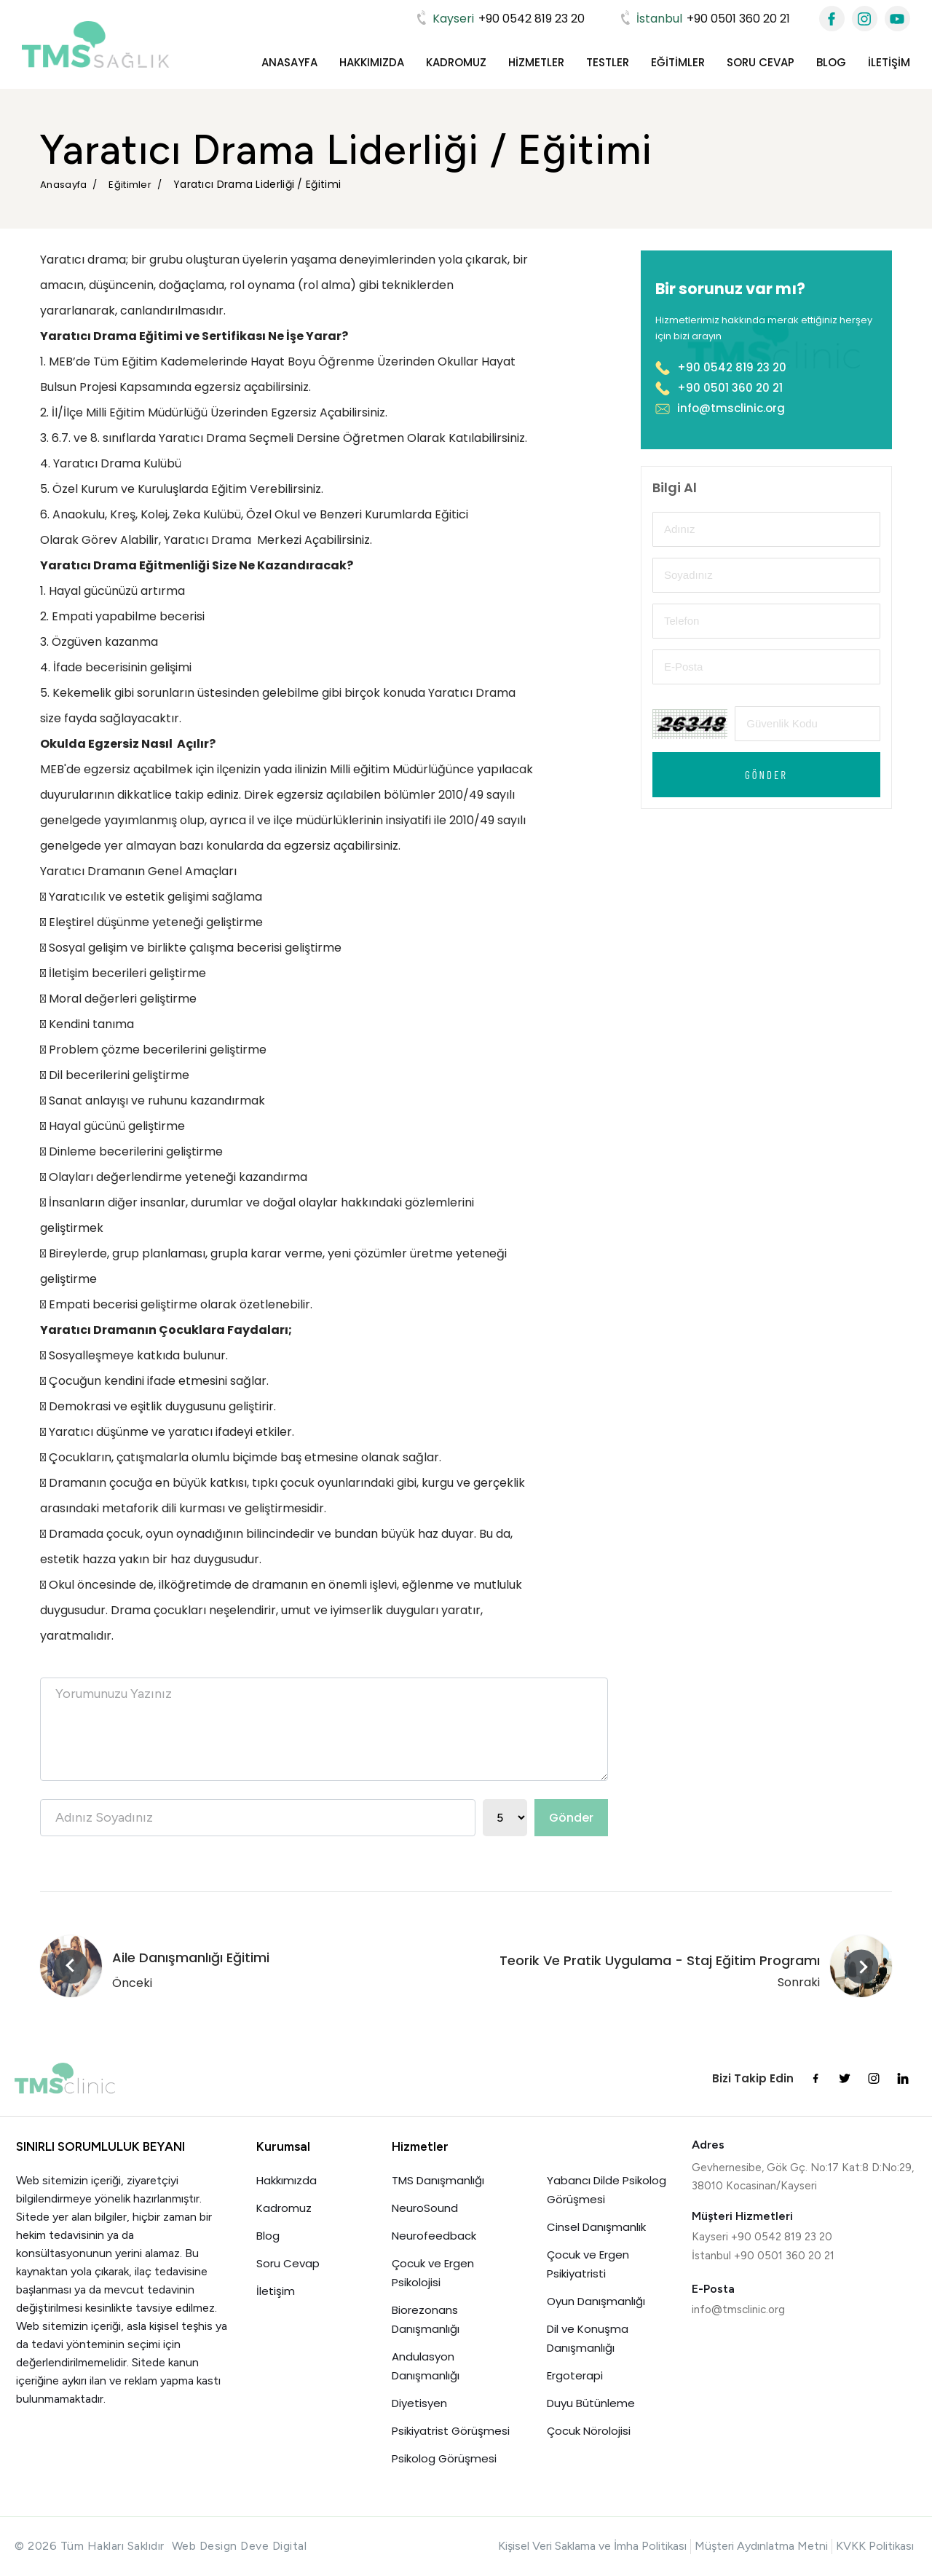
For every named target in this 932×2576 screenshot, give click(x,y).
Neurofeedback (434, 2235)
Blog (831, 62)
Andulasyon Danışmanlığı (425, 2366)
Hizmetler (536, 62)
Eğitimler (678, 62)
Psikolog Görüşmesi (444, 2458)
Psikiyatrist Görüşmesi (451, 2430)
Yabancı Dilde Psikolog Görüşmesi (606, 2190)
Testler (607, 62)
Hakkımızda (371, 62)
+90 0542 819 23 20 (499, 18)
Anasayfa (289, 62)
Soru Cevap (760, 62)
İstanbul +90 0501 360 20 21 (763, 2255)
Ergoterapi (575, 2375)
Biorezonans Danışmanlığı (425, 2319)
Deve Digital (273, 2546)
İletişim (889, 62)
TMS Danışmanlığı (438, 2180)
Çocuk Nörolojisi (589, 2430)
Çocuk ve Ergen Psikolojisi (434, 2273)
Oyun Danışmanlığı (596, 2301)
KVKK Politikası (875, 2546)
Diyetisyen (419, 2403)
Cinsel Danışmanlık (596, 2227)
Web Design (204, 2546)
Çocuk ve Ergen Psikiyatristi (588, 2264)
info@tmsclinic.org (720, 408)
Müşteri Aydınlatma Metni (761, 2546)
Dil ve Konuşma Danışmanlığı (587, 2338)
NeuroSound (425, 2208)
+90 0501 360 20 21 (704, 18)
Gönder (571, 1817)
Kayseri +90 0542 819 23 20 (762, 2236)
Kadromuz (456, 62)
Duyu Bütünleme (591, 2403)
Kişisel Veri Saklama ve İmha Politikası (592, 2546)
